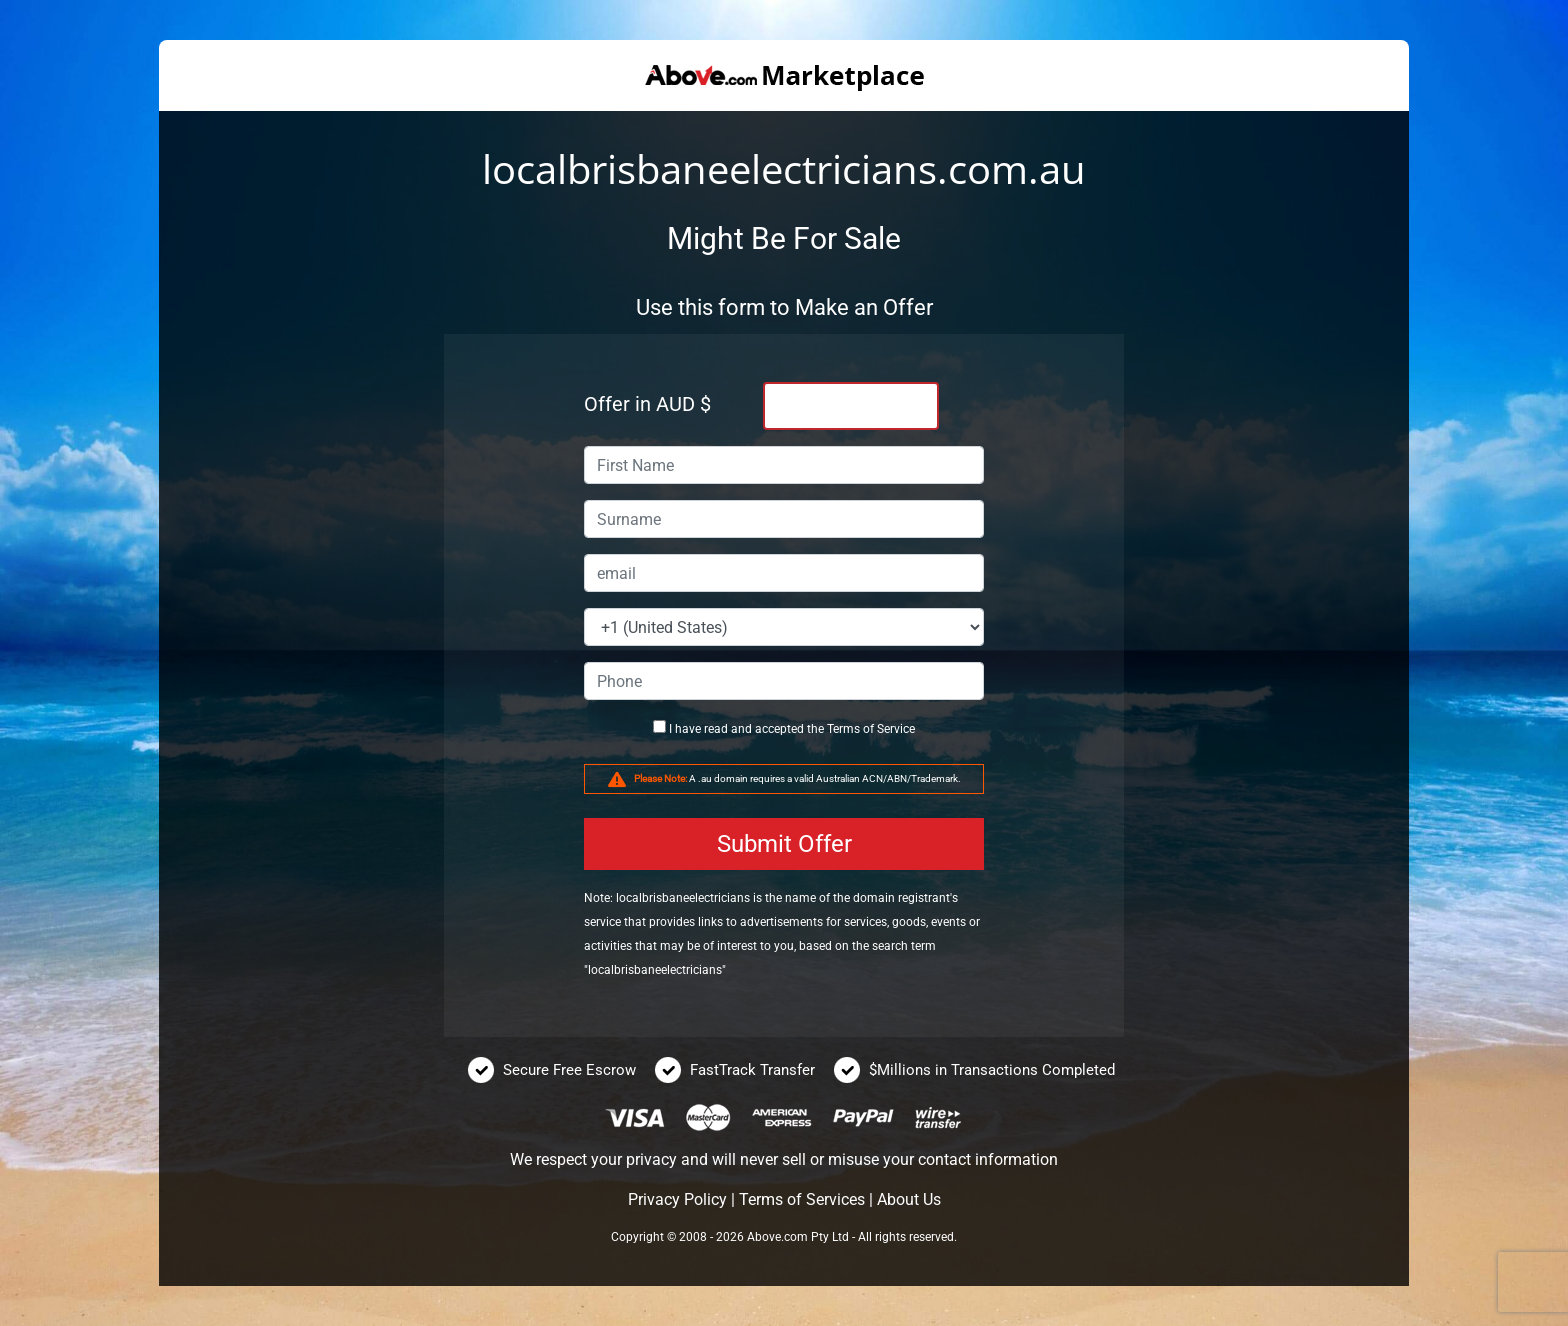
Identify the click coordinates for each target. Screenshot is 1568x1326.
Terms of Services (802, 1199)
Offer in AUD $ (647, 404)
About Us (909, 1199)
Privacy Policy (677, 1199)
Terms (843, 729)
